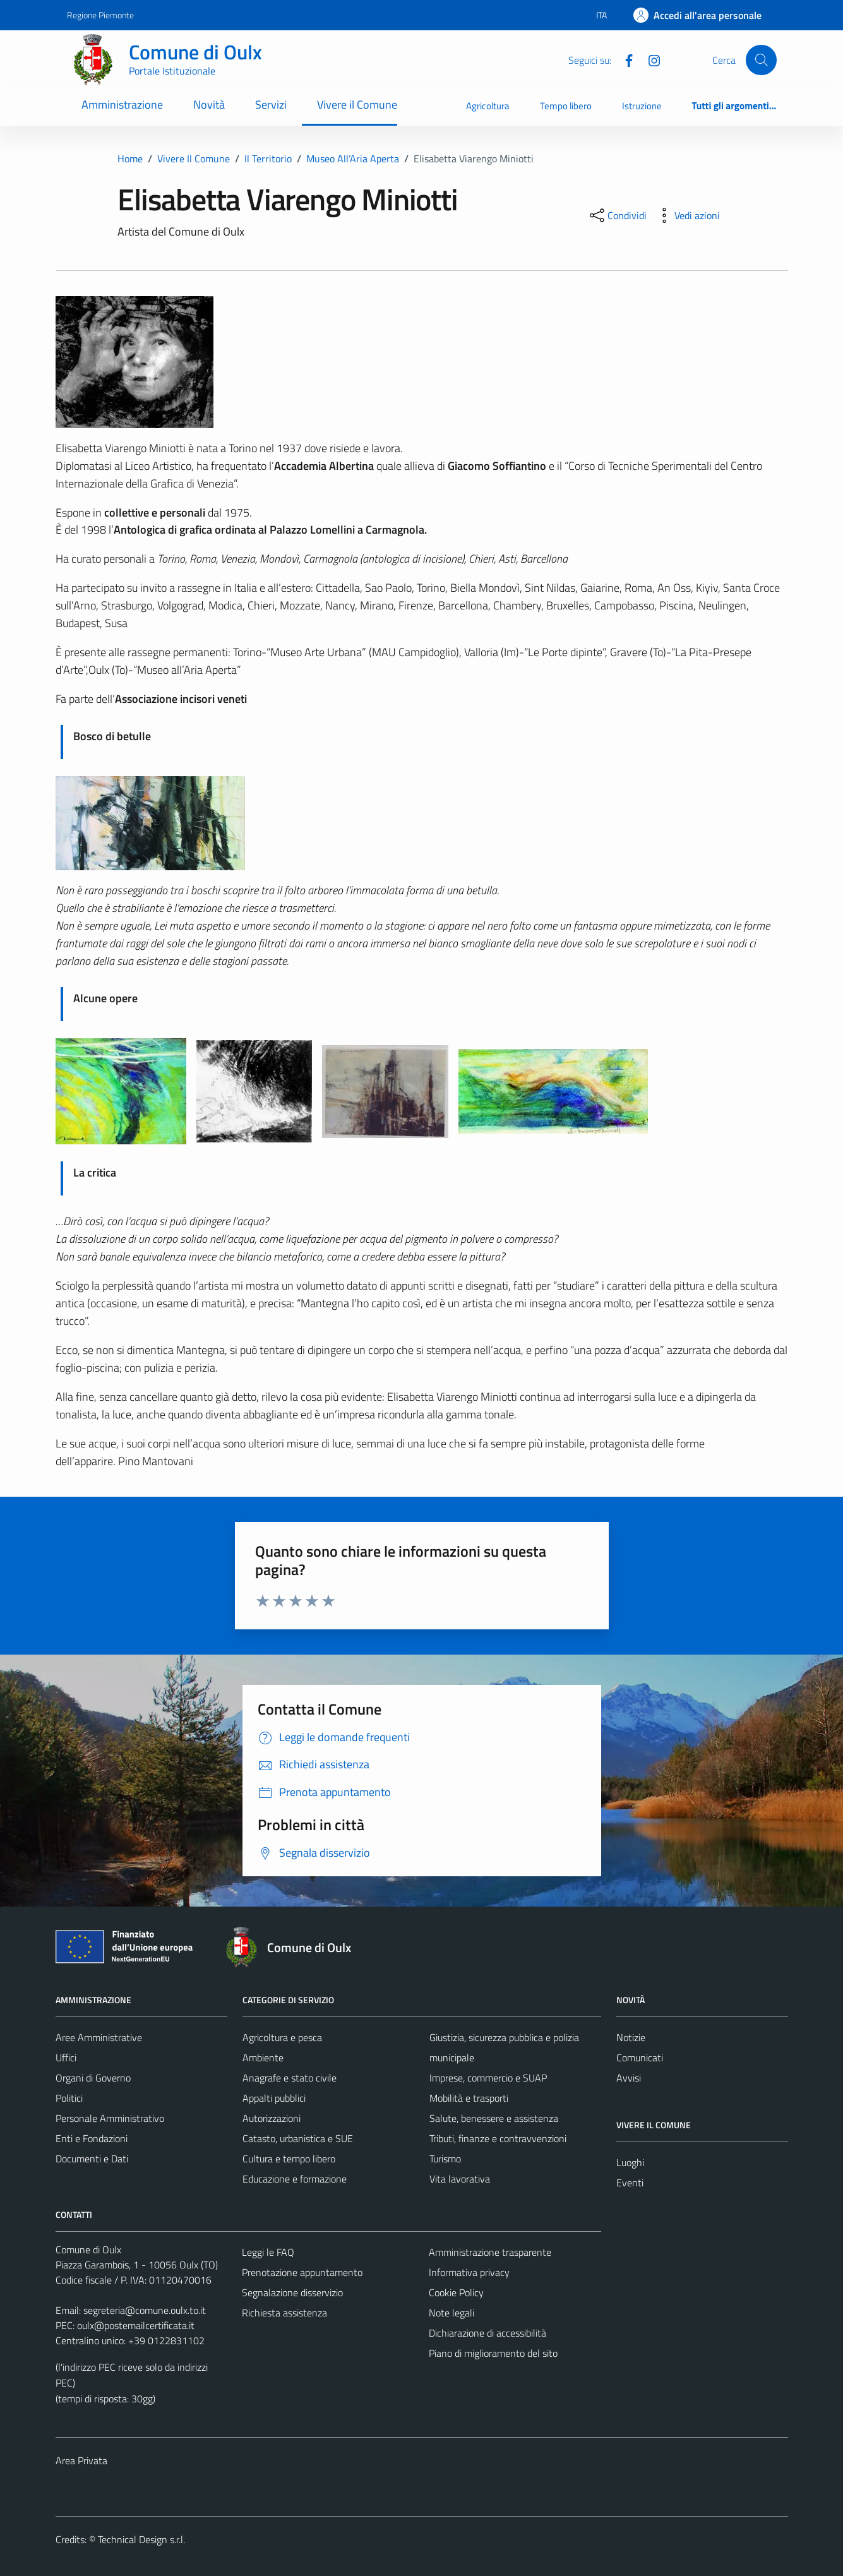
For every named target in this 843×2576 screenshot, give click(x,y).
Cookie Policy (456, 2292)
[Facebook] (624, 59)
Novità (209, 104)
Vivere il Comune (357, 104)
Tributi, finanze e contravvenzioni (497, 2138)
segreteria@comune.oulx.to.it (144, 2310)
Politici (69, 2098)
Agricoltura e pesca (282, 2037)
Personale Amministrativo (110, 2118)
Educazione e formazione (294, 2178)
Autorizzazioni (271, 2118)
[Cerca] (761, 60)
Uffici (66, 2057)
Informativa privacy (469, 2272)
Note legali (451, 2312)
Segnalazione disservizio (292, 2292)
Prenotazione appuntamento (302, 2272)
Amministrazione (122, 104)
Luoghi (630, 2162)
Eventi (629, 2182)
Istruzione (642, 106)
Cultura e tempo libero (288, 2158)
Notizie (630, 2037)
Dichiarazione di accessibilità (487, 2332)
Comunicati (639, 2057)
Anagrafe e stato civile (289, 2077)
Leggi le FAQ (268, 2252)
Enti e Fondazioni (92, 2138)
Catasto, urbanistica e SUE (297, 2138)
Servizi (271, 104)
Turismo (445, 2158)
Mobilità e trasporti (468, 2098)
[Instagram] (649, 59)
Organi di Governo (93, 2077)
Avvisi (628, 2077)
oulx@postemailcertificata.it (135, 2325)
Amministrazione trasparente (490, 2252)
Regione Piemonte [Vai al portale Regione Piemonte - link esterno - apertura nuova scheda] (100, 14)
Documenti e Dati (92, 2158)
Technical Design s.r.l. (141, 2539)
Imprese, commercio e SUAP (488, 2077)
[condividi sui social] (617, 215)
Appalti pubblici (274, 2098)
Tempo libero (566, 106)
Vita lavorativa (459, 2178)
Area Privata (81, 2460)
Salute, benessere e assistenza (493, 2118)
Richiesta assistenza (284, 2312)
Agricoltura (488, 106)
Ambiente (263, 2057)
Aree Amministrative (99, 2037)
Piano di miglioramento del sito (493, 2353)
